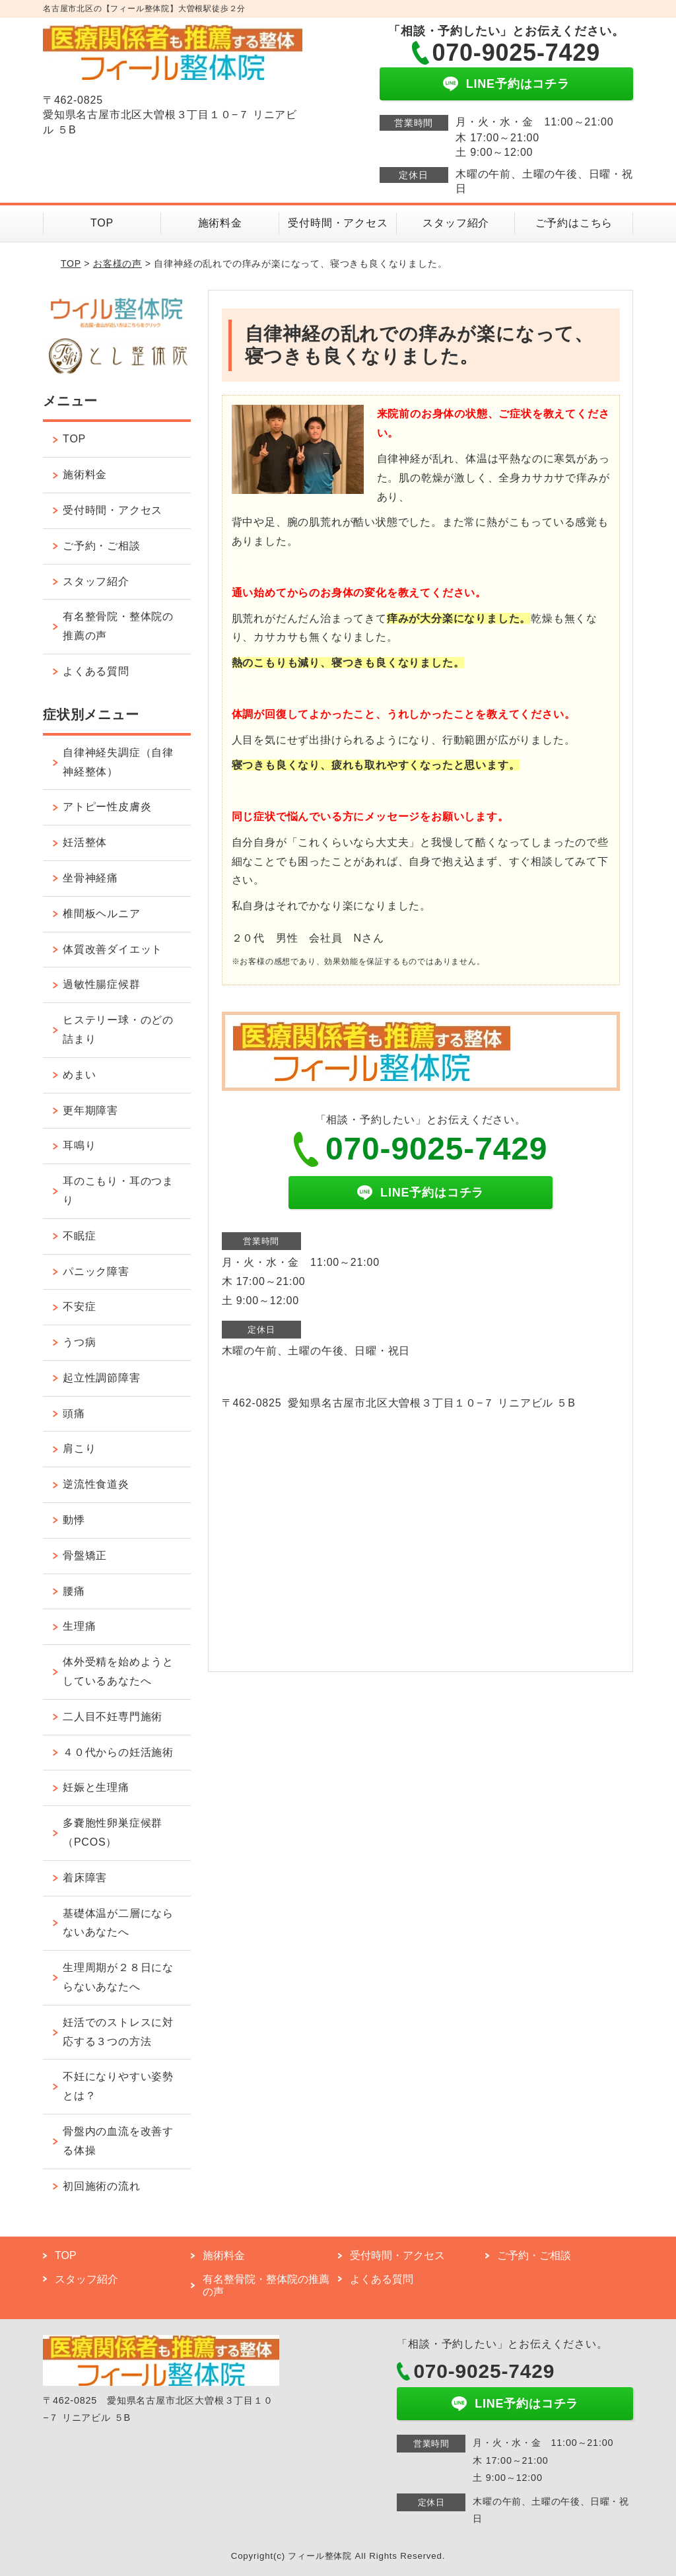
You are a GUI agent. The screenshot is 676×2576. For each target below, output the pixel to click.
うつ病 (79, 1342)
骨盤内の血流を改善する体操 (118, 2141)
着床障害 (85, 1877)
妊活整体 (85, 842)
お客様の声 (117, 263)
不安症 (79, 1306)
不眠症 (79, 1235)
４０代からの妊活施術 (118, 1752)
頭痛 (74, 1413)
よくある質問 (96, 671)
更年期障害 (90, 1110)
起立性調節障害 (102, 1377)
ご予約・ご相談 (102, 545)
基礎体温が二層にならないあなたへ (118, 1923)
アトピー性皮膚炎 (107, 806)
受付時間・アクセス (338, 222)
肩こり (79, 1448)
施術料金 (220, 222)
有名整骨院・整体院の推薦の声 (118, 626)
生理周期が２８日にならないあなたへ (118, 1977)
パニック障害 (96, 1271)
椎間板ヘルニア (102, 913)
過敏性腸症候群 (102, 984)
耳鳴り (79, 1145)
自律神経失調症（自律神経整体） (118, 762)
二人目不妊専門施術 (112, 1716)
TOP (102, 222)
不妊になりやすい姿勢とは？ (118, 2086)
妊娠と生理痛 (96, 1787)
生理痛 (79, 1626)
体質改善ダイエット (112, 949)
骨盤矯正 (85, 1555)
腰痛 (74, 1591)
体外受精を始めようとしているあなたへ (118, 1671)
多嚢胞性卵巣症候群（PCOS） (112, 1832)
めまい (79, 1074)
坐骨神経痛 (90, 878)
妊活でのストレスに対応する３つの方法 (118, 2032)
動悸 (74, 1519)
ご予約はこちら (574, 222)
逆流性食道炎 (96, 1484)
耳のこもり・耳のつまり (118, 1190)
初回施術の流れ (102, 2186)
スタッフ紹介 (455, 222)
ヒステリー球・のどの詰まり (118, 1029)
